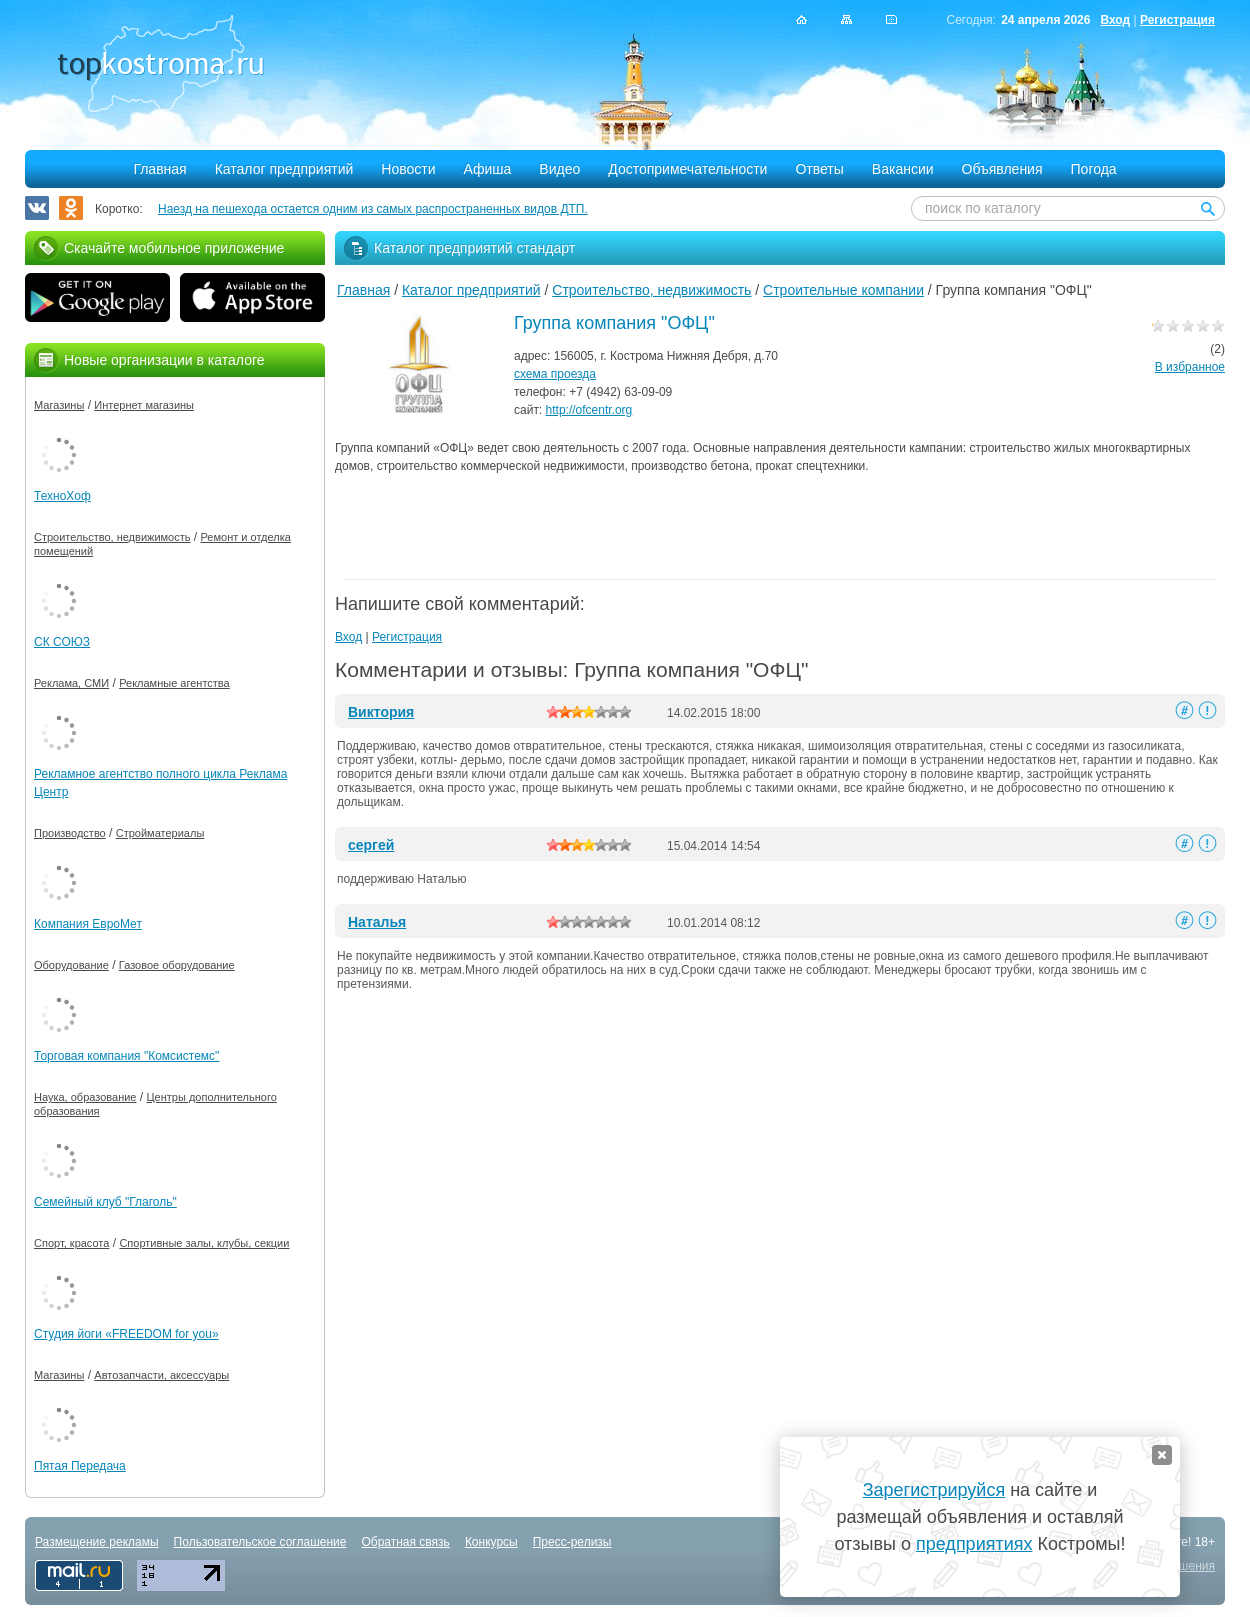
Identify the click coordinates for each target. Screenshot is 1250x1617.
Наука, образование (85, 1097)
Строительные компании (843, 290)
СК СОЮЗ (62, 642)
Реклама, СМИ (71, 683)
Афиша (488, 169)
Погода (1094, 169)
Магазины (59, 405)
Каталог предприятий (284, 169)
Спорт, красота (71, 1243)
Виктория (381, 712)
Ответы (819, 169)
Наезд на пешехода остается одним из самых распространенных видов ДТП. (373, 209)
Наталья (377, 922)
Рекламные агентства (174, 683)
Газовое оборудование (177, 965)
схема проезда (555, 374)
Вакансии (903, 169)
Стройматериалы (160, 833)
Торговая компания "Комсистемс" (126, 1056)
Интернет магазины (144, 405)
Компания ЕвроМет (88, 924)
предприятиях (974, 1544)
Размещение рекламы (97, 1542)
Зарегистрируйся (934, 1490)
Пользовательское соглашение (260, 1542)
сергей (371, 845)
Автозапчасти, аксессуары (161, 1375)
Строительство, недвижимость (651, 290)
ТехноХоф (62, 496)
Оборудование (71, 965)
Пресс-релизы (572, 1542)
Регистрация (1177, 20)
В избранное (1190, 367)
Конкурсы (491, 1542)
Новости (408, 169)
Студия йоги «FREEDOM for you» (126, 1334)
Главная (159, 169)
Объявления (1002, 169)
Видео (559, 169)
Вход (1115, 20)
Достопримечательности (687, 169)
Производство (70, 833)
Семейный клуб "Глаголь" (105, 1202)
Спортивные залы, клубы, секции (204, 1243)
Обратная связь (405, 1542)
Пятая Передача (80, 1466)
